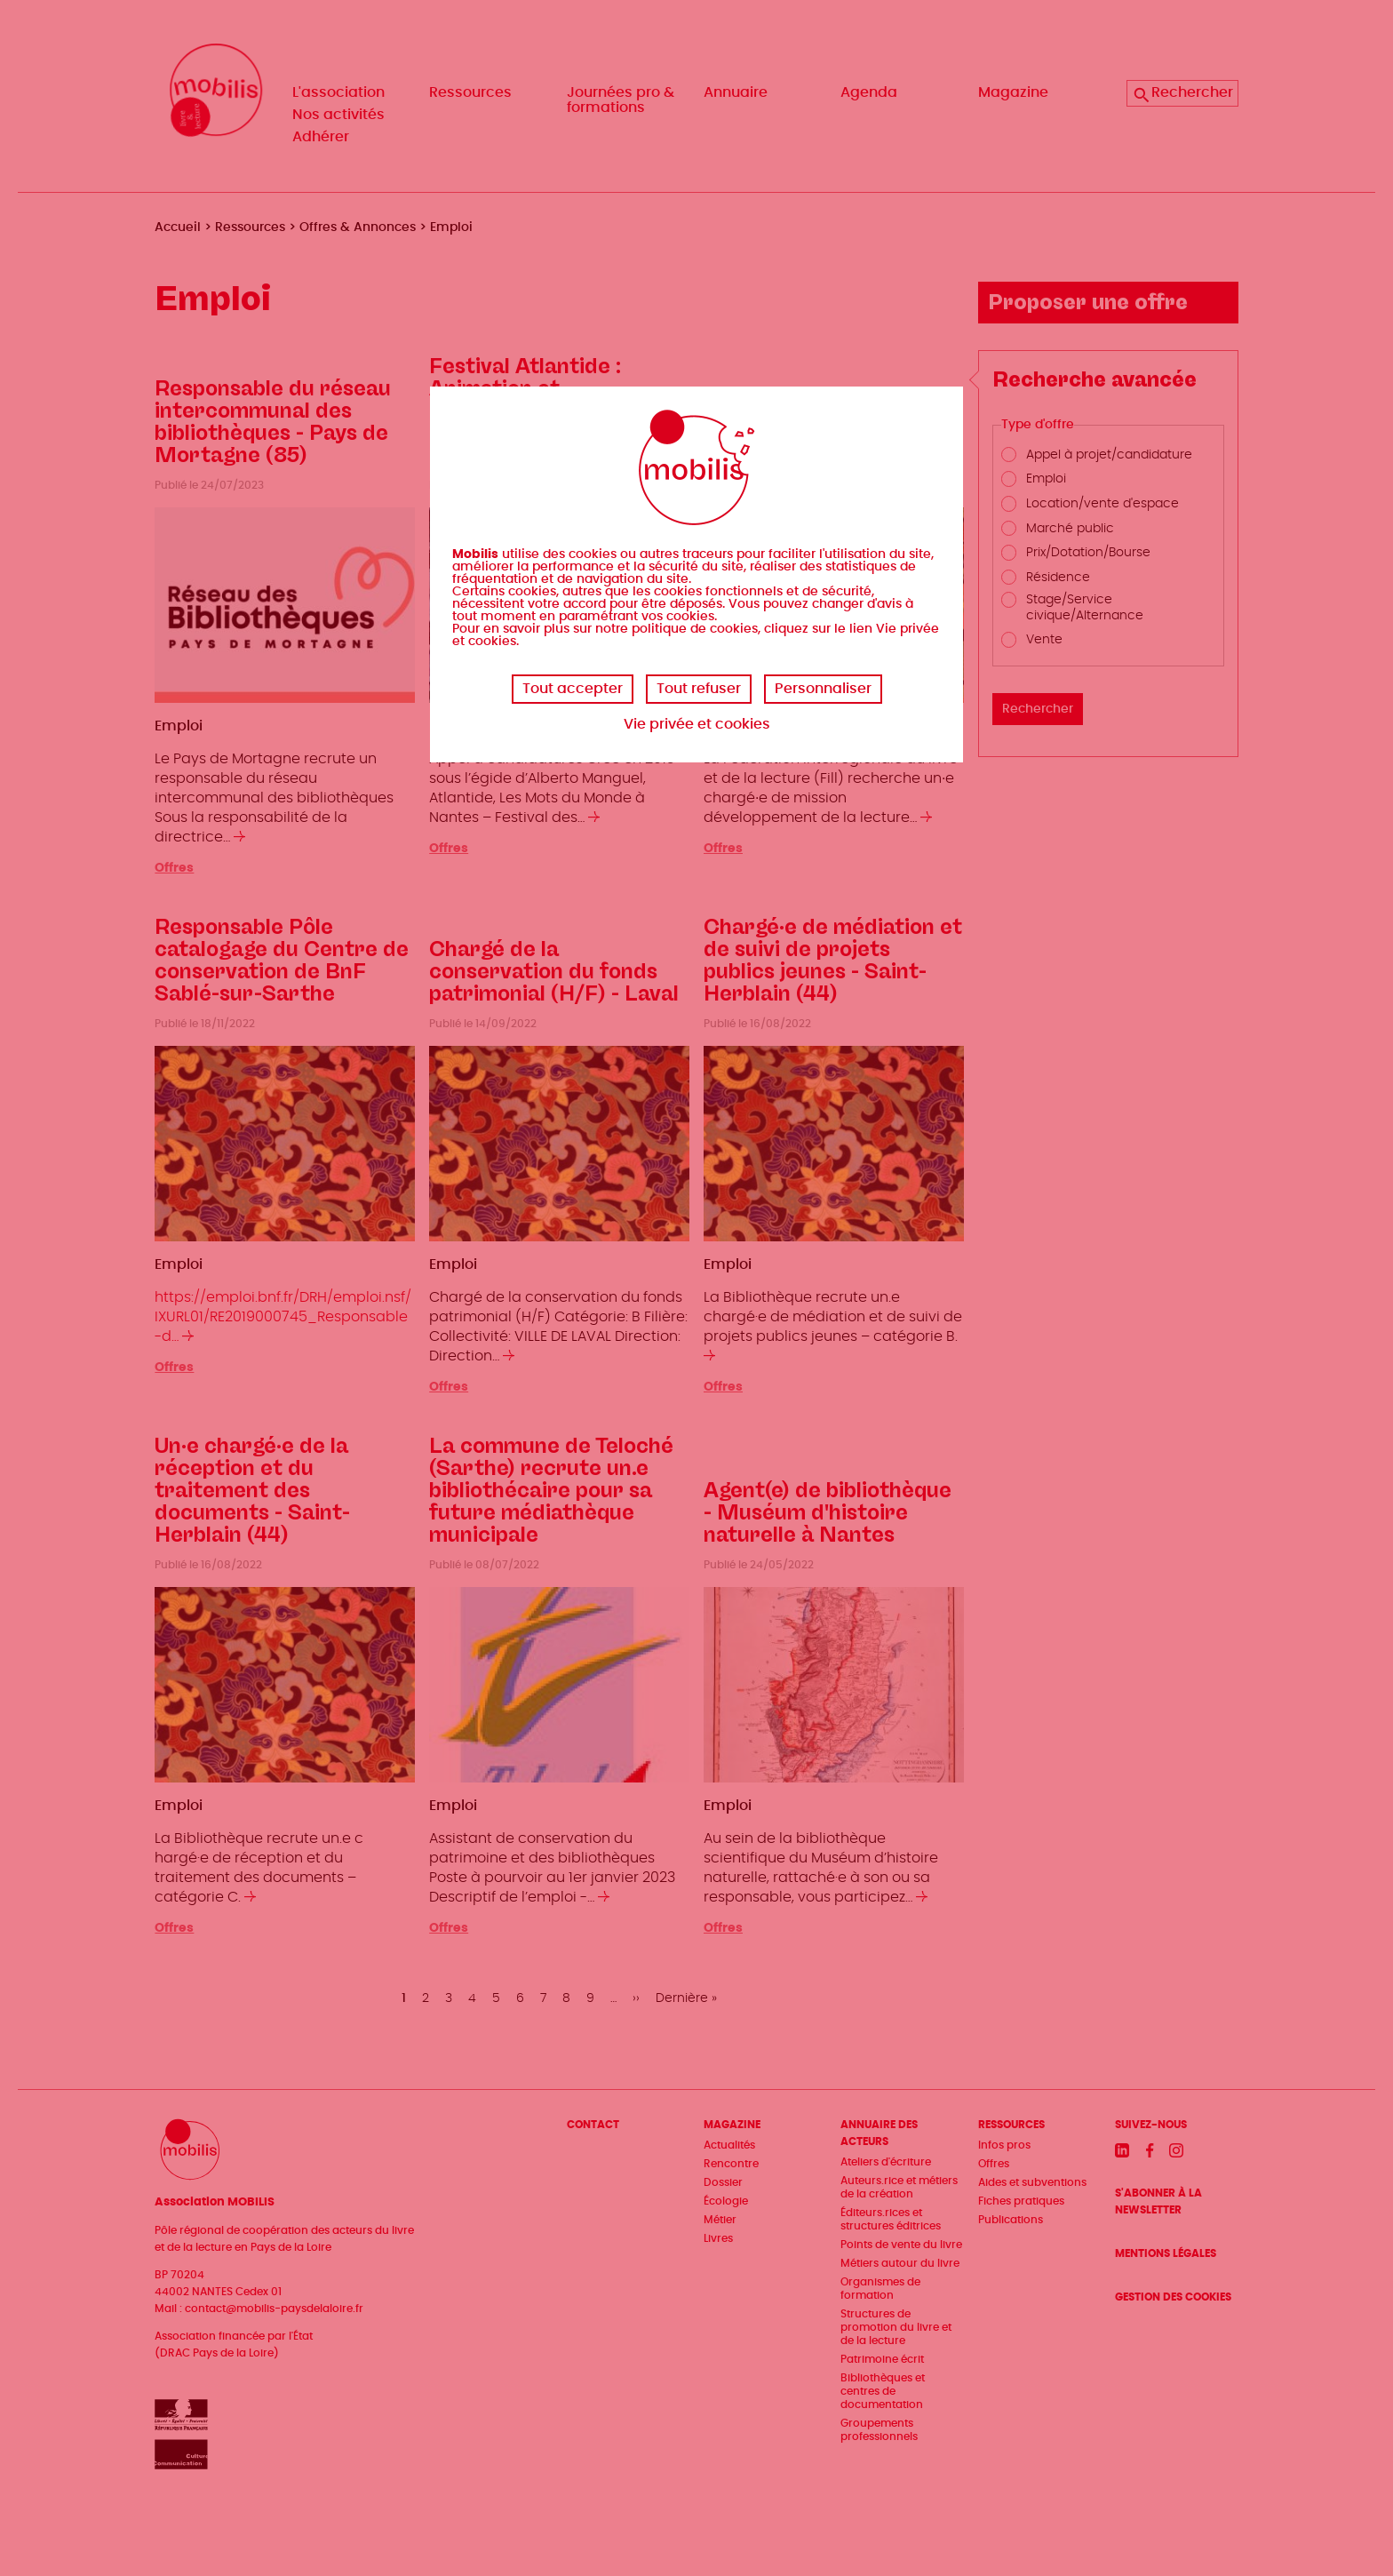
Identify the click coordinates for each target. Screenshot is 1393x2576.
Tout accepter (572, 689)
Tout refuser (699, 689)
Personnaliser (823, 689)
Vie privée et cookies (697, 724)
